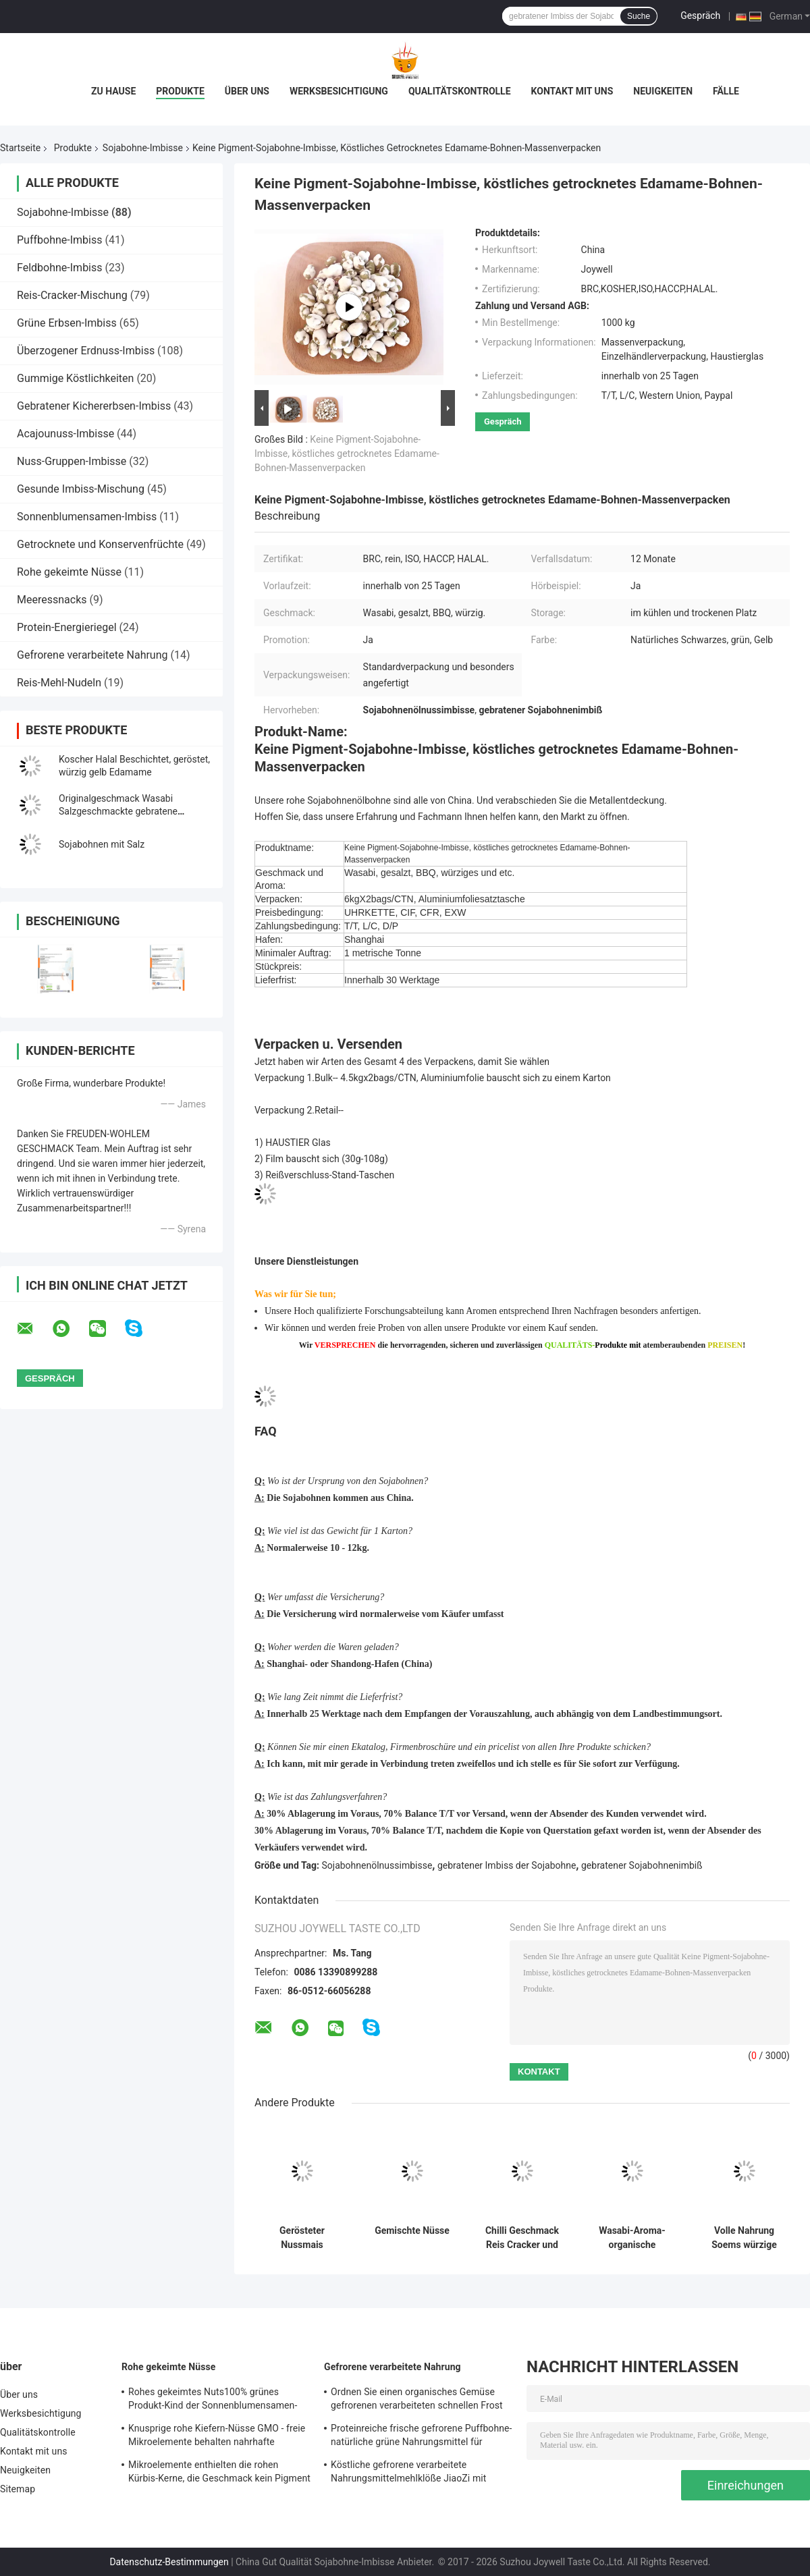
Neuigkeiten (663, 91)
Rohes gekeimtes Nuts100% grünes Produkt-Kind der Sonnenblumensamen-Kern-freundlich (212, 2400)
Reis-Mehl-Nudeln (59, 682)
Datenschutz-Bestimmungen (168, 2561)
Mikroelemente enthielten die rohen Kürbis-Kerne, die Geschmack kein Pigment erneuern (219, 2473)
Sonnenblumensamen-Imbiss (87, 516)
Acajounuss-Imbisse (65, 433)
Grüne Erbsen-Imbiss (67, 323)
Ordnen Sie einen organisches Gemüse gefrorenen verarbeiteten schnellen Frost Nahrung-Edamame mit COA (417, 2400)
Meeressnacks (52, 599)
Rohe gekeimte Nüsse (69, 572)
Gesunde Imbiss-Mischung (80, 489)
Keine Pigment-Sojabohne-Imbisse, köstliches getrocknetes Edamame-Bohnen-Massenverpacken (346, 453)
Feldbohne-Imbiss (60, 267)
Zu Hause (113, 91)
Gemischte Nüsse (412, 2230)
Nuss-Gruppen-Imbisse (71, 461)
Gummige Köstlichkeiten (75, 378)
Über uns (247, 91)
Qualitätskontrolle (459, 91)
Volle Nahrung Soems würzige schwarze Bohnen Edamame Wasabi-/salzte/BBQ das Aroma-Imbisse (744, 2238)
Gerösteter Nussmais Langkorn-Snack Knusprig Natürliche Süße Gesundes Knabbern (302, 2238)
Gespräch (700, 15)
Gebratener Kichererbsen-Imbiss (94, 406)
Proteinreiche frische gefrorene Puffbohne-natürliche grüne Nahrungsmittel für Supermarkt (421, 2437)
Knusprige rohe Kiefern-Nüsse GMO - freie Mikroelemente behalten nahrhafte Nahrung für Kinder (216, 2437)
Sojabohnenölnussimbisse (377, 1865)
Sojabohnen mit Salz (101, 844)
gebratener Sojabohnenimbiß (642, 1865)
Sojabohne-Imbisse (143, 147)
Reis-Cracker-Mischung (72, 295)
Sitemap (17, 2489)
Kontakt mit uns (572, 91)
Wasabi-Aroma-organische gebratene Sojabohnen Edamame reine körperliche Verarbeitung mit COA (632, 2238)
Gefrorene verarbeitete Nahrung (92, 655)
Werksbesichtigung (339, 91)
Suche (638, 16)
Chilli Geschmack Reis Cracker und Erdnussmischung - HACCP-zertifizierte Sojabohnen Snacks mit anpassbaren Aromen (522, 2238)
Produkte (180, 91)
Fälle (726, 91)
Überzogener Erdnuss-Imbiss (86, 350)
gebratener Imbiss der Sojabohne (506, 1865)
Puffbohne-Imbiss (59, 240)
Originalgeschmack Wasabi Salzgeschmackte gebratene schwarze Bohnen (118, 811)
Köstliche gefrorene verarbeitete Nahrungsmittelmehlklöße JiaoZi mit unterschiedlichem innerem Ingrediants (414, 2473)
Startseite (20, 147)
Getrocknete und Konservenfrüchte (100, 544)
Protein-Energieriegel (67, 627)
